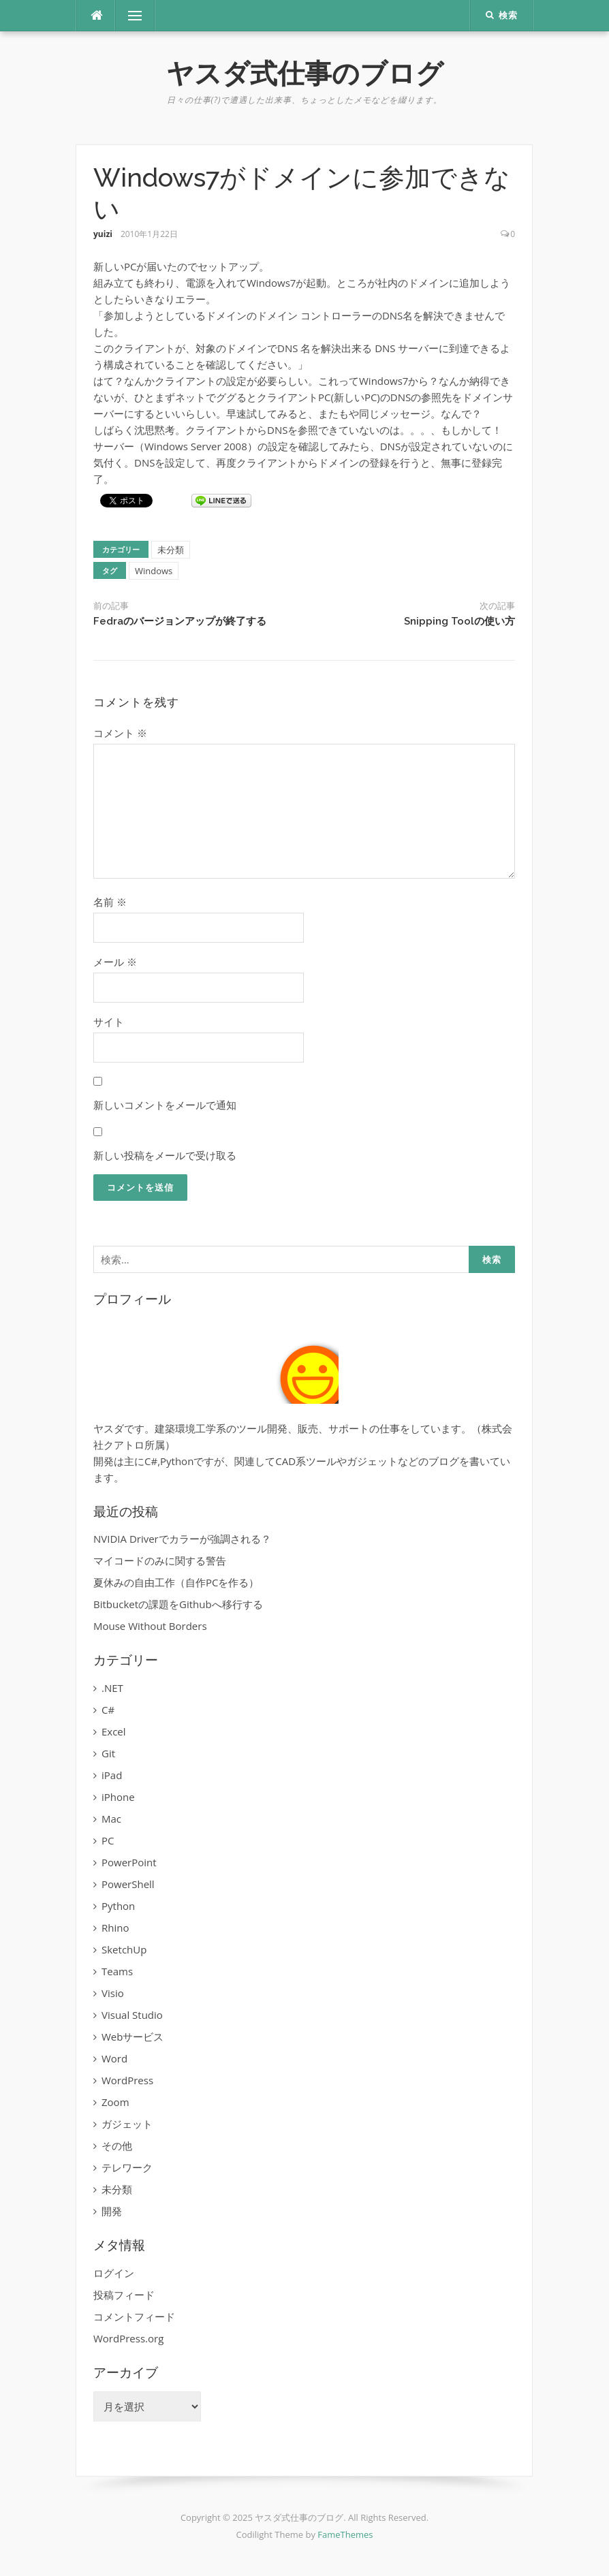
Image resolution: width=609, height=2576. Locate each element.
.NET (112, 1688)
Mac (111, 1818)
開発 (112, 2211)
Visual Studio (132, 2015)
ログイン (113, 2273)
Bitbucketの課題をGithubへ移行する (178, 1604)
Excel (114, 1731)
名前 (110, 902)
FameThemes (345, 2534)
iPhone (118, 1797)
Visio (113, 1993)
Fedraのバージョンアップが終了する (179, 621)
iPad (112, 1775)
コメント (120, 733)
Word (114, 2058)
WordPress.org (128, 2338)
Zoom (115, 2102)
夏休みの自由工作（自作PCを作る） (176, 1582)
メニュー (135, 15)
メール (115, 962)
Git (108, 1753)
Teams (117, 1971)
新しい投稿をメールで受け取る (164, 1155)
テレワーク (127, 2167)
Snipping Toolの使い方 (459, 621)
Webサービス (132, 2036)
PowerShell (128, 1884)
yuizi (102, 234)
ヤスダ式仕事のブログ (304, 73)
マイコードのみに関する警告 (159, 1560)
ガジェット (127, 2124)
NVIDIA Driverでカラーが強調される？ (182, 1538)
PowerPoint (129, 1862)
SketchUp (124, 1949)
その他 (117, 2145)
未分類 (170, 550)
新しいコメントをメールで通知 (164, 1105)
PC (108, 1840)
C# (108, 1709)
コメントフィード (134, 2316)
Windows (153, 571)
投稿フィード (124, 2295)
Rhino (115, 1927)
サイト (108, 1021)
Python (118, 1906)
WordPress (127, 2080)
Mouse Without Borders (150, 1626)
